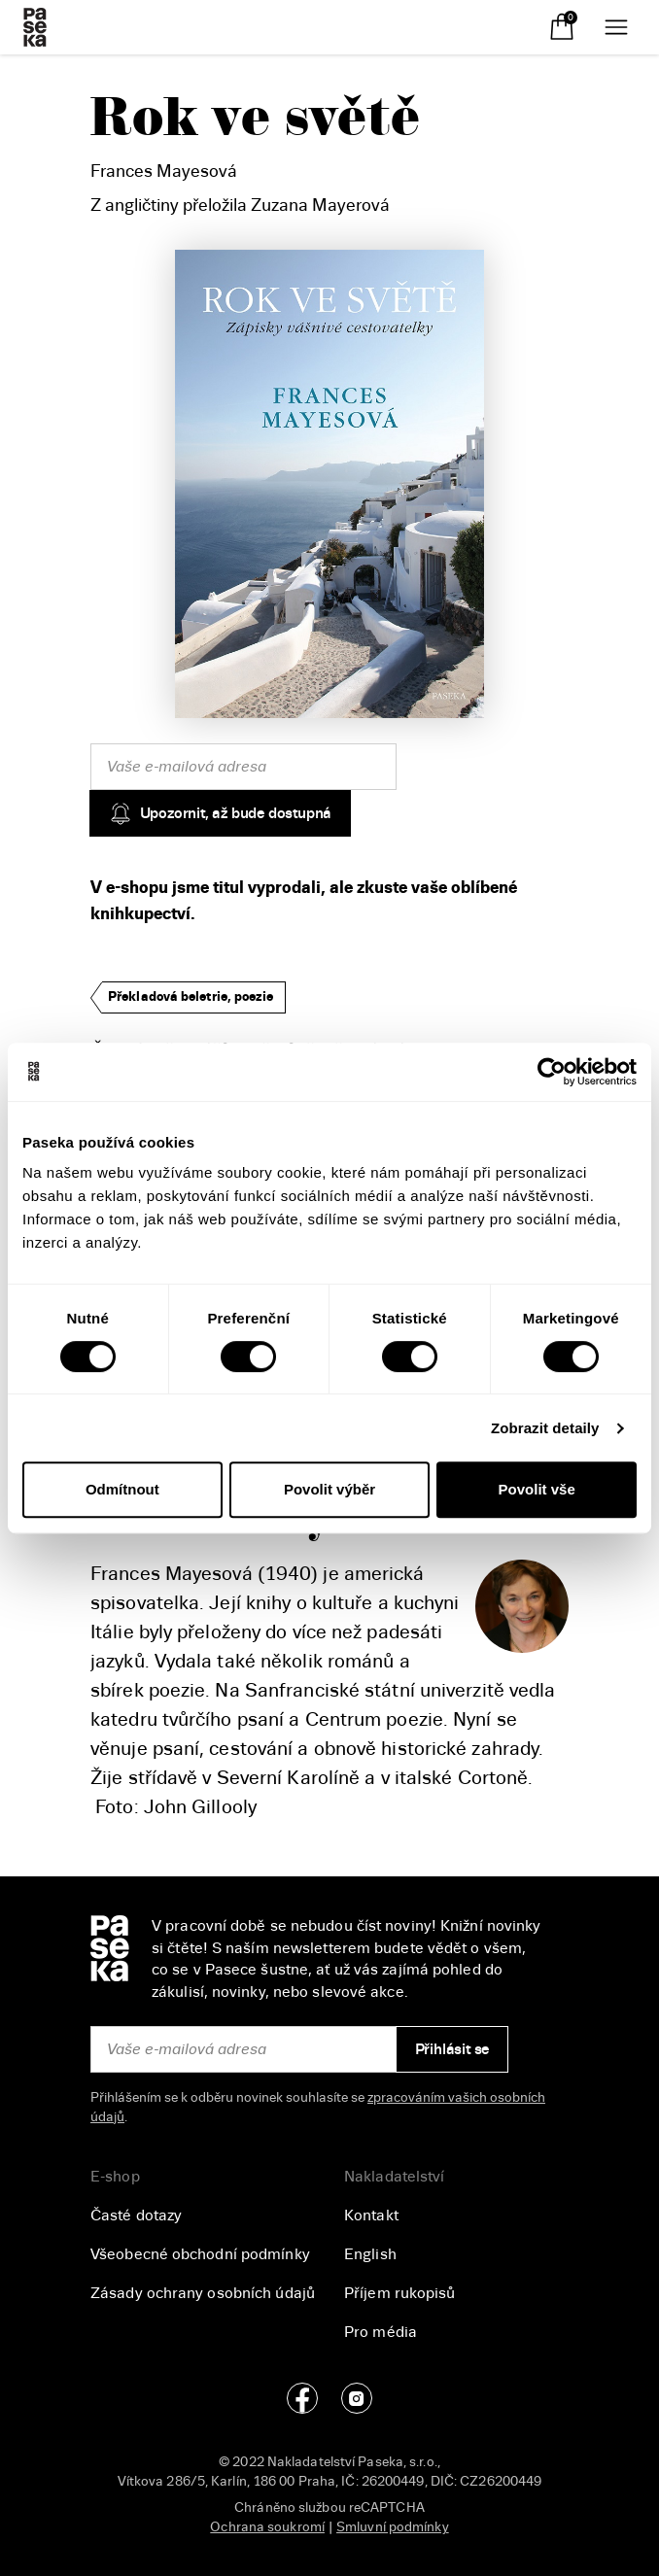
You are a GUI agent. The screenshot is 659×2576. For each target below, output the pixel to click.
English (370, 2254)
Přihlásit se (452, 2049)
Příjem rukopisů (400, 2293)
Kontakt (371, 2215)
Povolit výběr (329, 1489)
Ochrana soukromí (267, 2527)
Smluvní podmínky (392, 2527)
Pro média (380, 2332)
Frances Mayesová (163, 171)
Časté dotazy (136, 2215)
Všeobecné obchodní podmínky (200, 2254)
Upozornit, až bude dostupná (220, 813)
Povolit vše (537, 1489)
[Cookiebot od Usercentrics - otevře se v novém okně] (552, 1071)
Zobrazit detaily (545, 1428)
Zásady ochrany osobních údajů (202, 2293)
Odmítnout (122, 1489)
